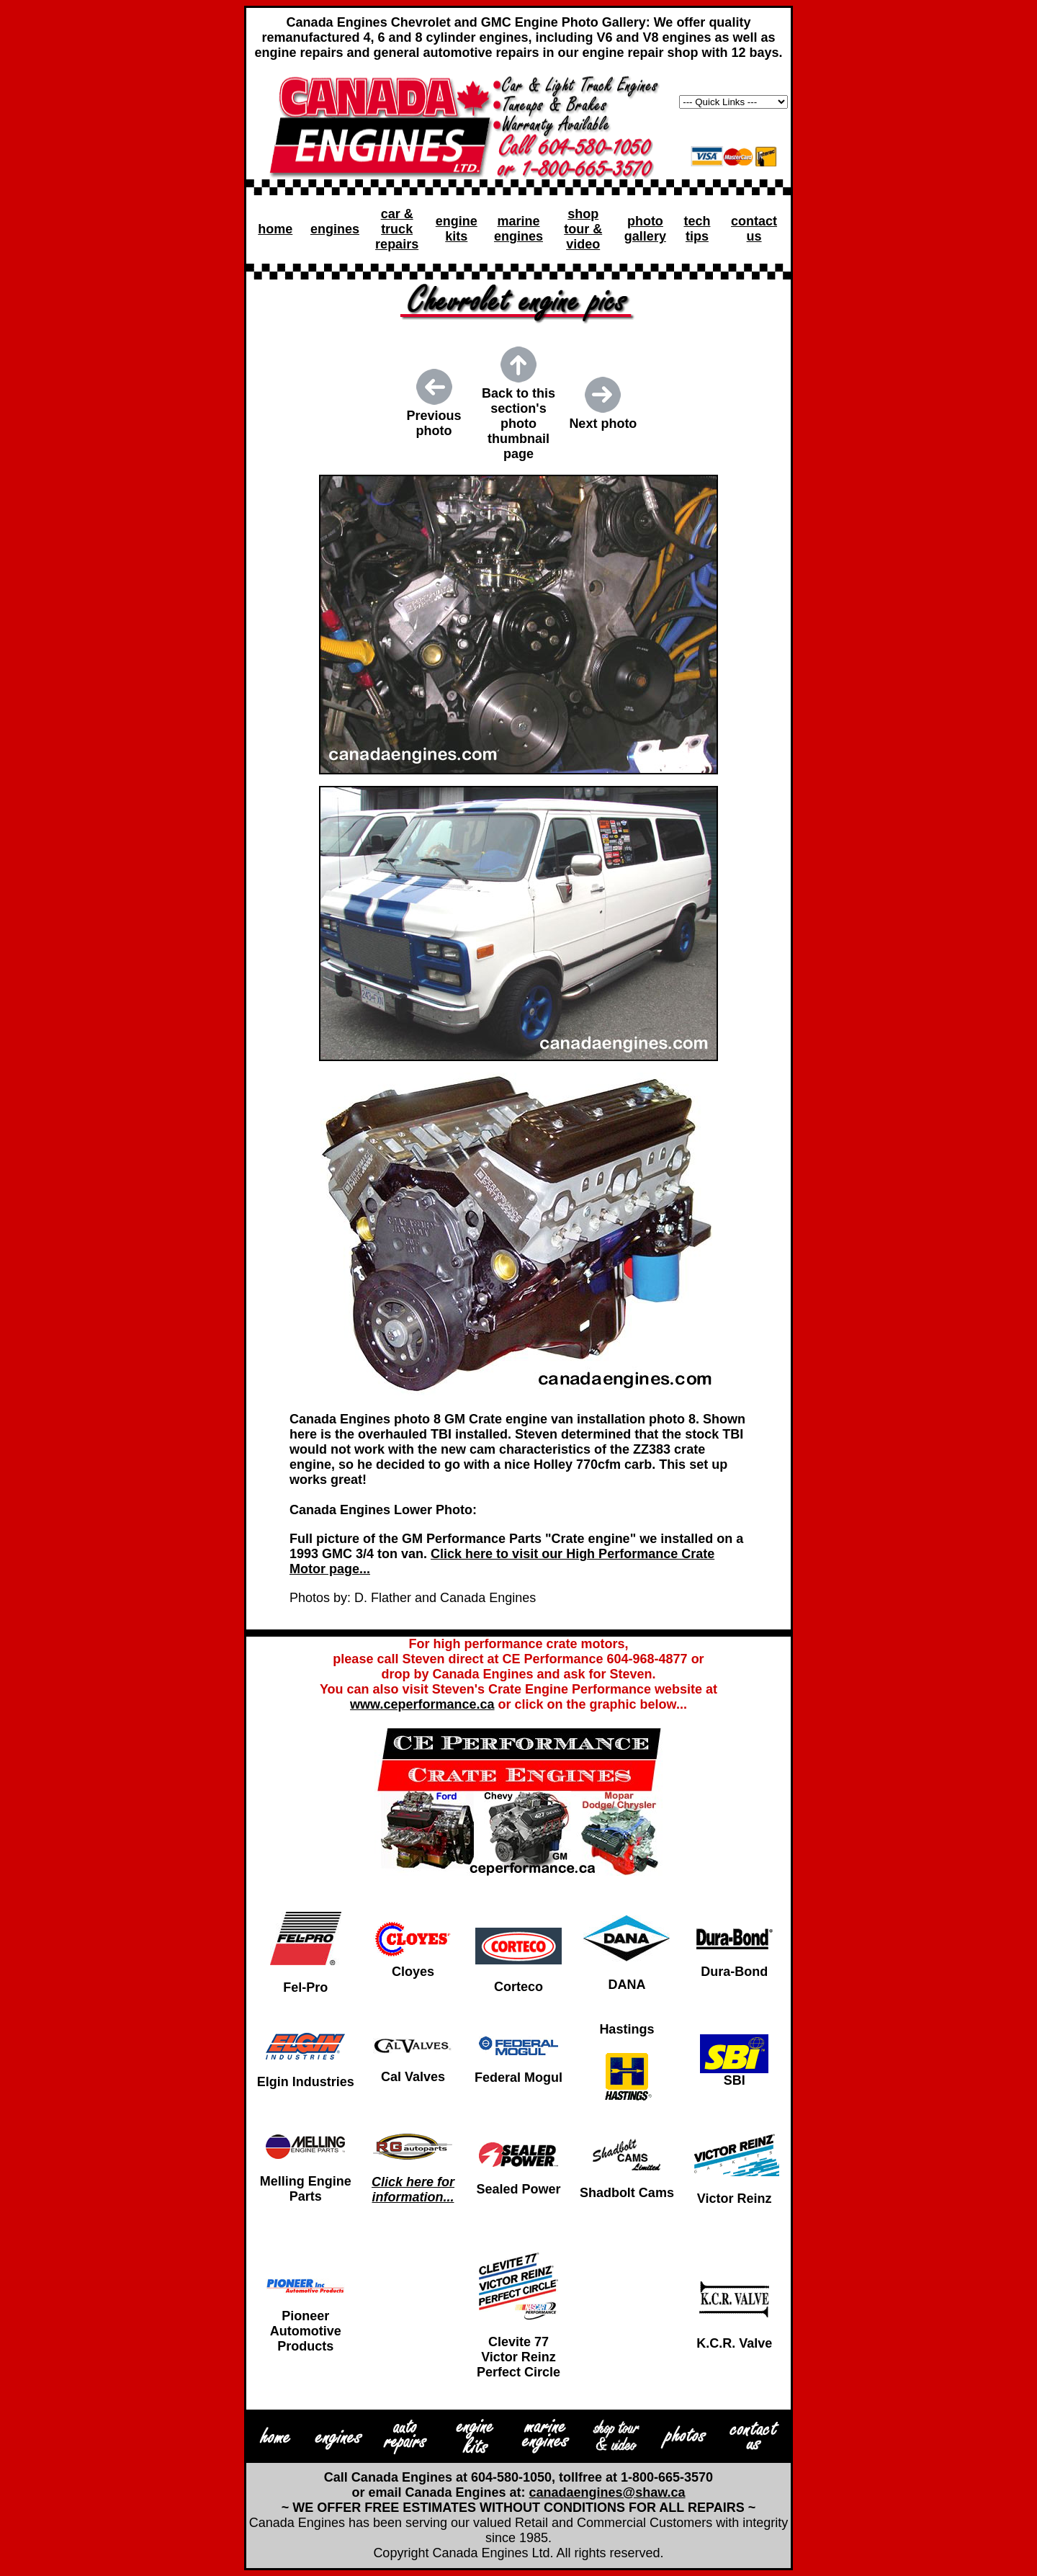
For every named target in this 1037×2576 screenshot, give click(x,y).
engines (334, 229)
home (275, 229)
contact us (754, 228)
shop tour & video (583, 229)
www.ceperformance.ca (422, 1704)
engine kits (456, 228)
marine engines (518, 228)
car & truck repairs (396, 229)
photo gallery (645, 228)
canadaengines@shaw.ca (607, 2492)
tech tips (696, 228)
